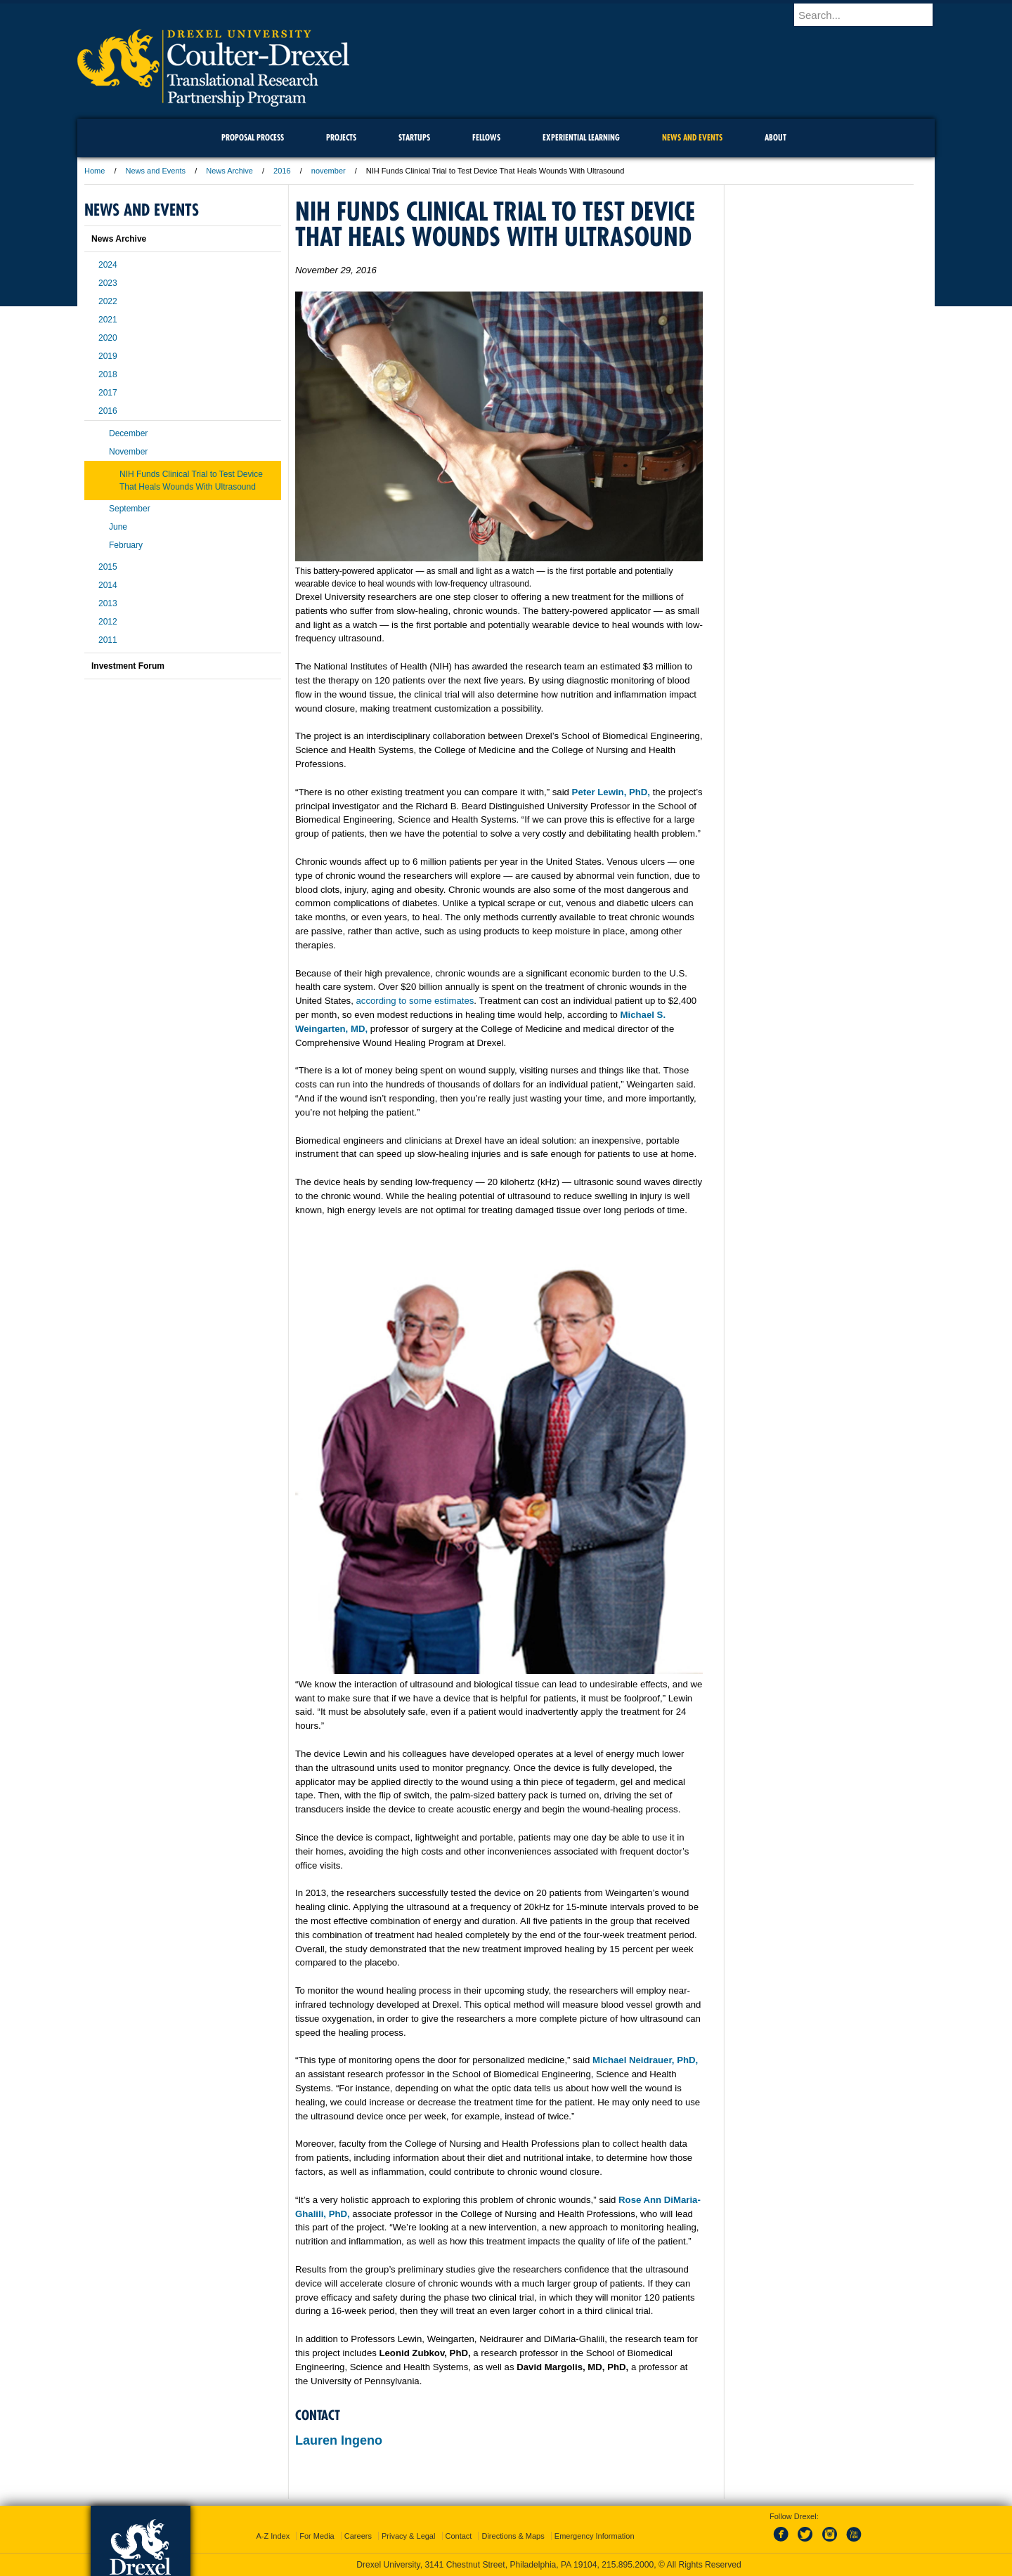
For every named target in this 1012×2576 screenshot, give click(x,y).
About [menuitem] (775, 137)
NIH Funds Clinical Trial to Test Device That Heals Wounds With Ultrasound (191, 480)
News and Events (156, 170)
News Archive (229, 170)
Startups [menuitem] (414, 137)
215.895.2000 (628, 2565)
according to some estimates (415, 1000)
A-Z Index (273, 2536)
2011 (107, 640)
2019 (107, 356)
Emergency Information (594, 2536)
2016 (281, 170)
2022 (107, 301)
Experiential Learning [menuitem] (581, 137)
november (328, 170)
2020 (107, 338)
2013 (107, 603)
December (128, 433)
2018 (107, 374)
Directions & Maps (512, 2536)
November (128, 452)
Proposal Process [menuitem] (252, 137)
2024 (107, 265)
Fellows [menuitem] (486, 137)
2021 (107, 320)
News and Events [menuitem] (692, 137)
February (126, 545)
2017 (107, 393)
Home (94, 170)
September (129, 509)
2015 (107, 567)
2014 (107, 585)
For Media (317, 2536)
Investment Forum (127, 666)
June (118, 527)
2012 (107, 622)
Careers (358, 2536)
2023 (107, 283)
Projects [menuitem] (341, 137)
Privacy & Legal (408, 2536)
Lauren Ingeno (338, 2440)
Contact (459, 2536)
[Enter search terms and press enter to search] (870, 15)
